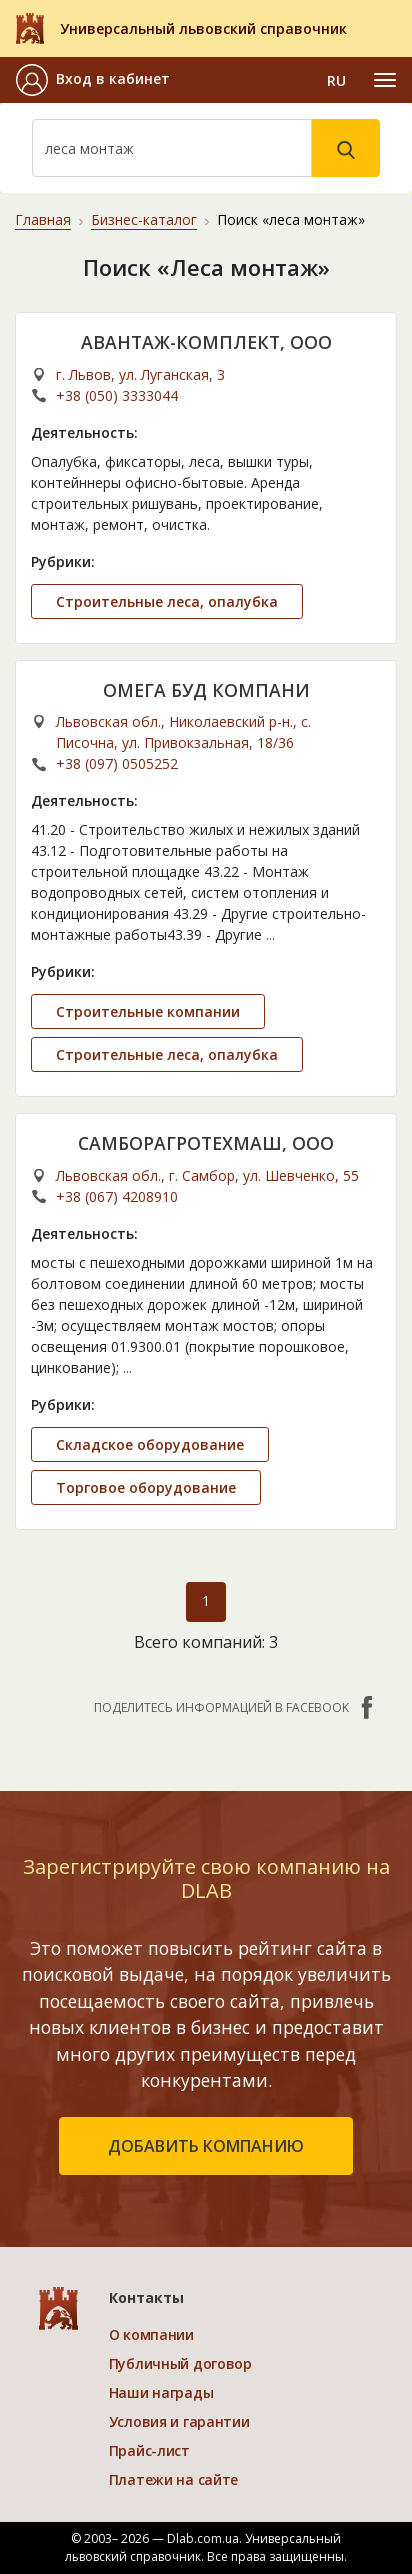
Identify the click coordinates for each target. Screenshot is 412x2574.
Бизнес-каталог (144, 219)
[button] (93, 80)
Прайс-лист (149, 2450)
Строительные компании (148, 1011)
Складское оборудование (150, 1444)
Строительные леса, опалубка (167, 601)
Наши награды (161, 2392)
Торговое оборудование (146, 1487)
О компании (151, 2334)
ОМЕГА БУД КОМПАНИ (206, 690)
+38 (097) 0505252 (117, 763)
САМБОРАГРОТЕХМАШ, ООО (206, 1143)
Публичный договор (180, 2363)
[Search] (172, 148)
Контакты (146, 2297)
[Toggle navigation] (385, 80)
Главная (43, 219)
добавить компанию (206, 2146)
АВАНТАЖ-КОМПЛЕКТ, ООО (206, 342)
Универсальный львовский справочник (203, 28)
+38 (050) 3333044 (117, 395)
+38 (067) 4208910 (117, 1196)
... (270, 934)
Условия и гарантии (179, 2421)
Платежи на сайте (174, 2479)
